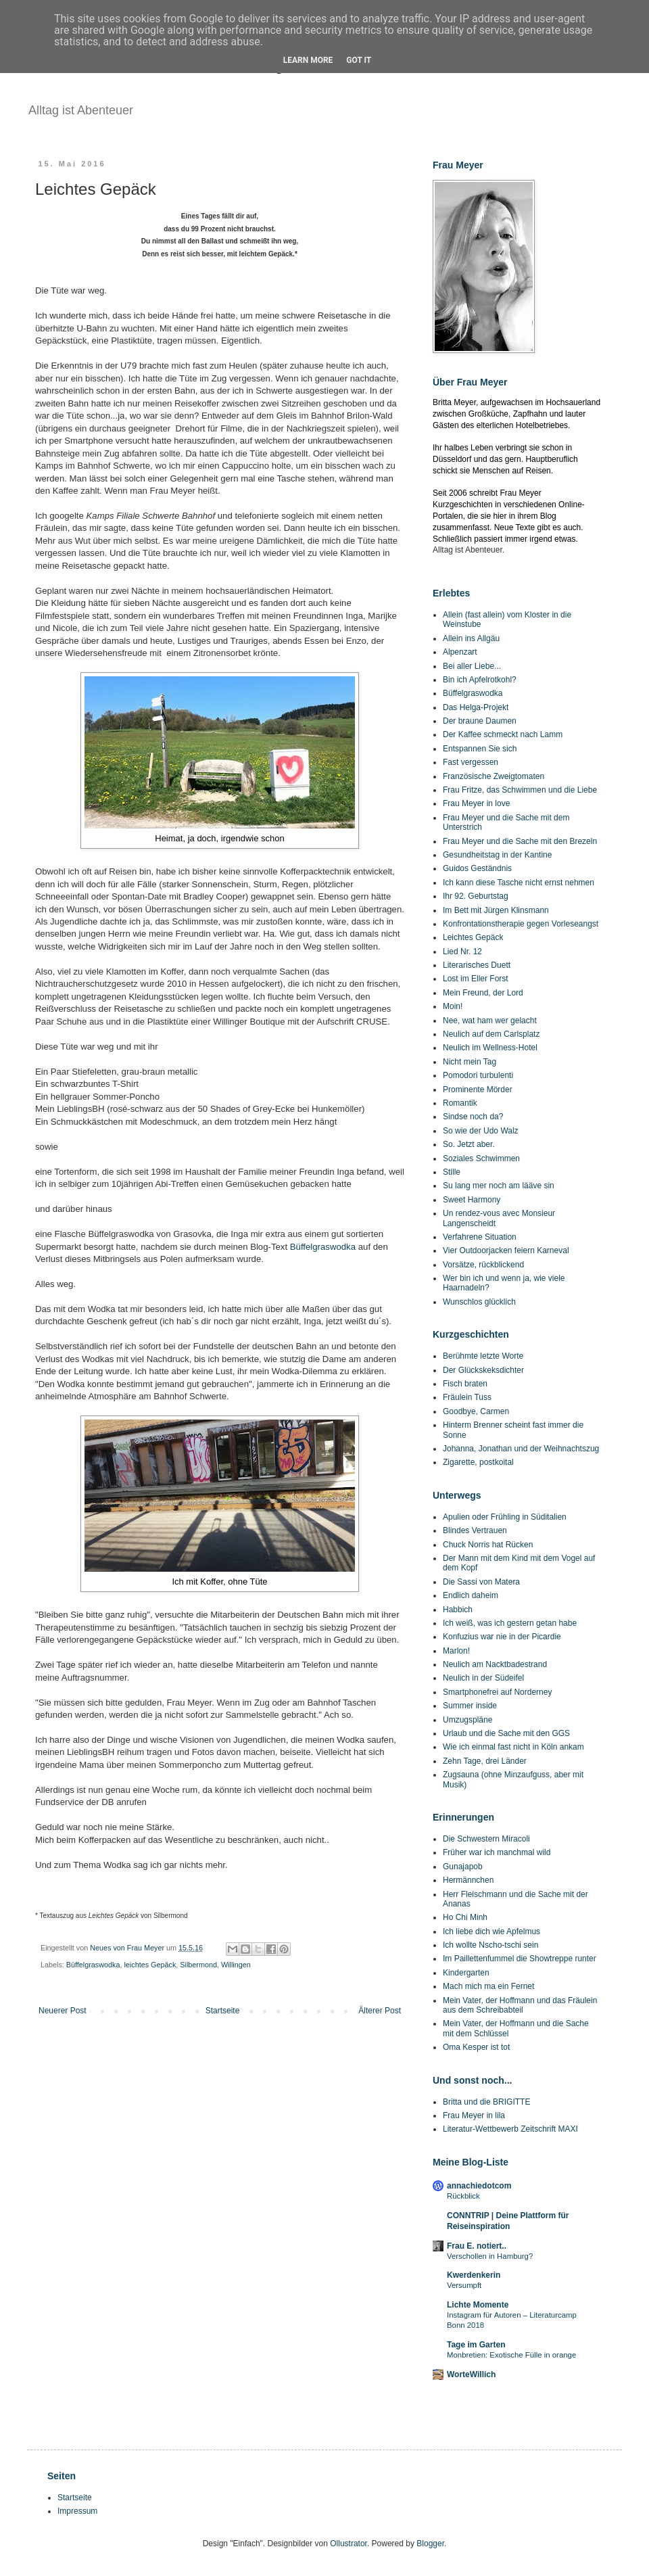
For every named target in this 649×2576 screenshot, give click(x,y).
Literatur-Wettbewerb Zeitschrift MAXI (510, 2129)
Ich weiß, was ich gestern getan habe (510, 1623)
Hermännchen (468, 1880)
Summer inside (470, 1705)
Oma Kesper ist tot (476, 2047)
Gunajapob (463, 1866)
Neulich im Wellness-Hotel (490, 1047)
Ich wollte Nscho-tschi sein (490, 1945)
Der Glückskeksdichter (483, 1370)
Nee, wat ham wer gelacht (490, 1020)
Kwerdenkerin (473, 2275)
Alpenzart (460, 652)
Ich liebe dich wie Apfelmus (491, 1931)
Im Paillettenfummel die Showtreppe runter (519, 1958)
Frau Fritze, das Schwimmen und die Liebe (520, 790)
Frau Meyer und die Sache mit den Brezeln (520, 841)
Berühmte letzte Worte (483, 1356)
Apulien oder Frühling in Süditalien (505, 1517)
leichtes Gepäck (150, 1965)
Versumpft (464, 2285)
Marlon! (456, 1651)
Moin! (452, 1006)
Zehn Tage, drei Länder (485, 1761)
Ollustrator (348, 2543)
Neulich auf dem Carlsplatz (491, 1034)
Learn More (308, 60)
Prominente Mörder (477, 1089)
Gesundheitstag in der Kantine (497, 855)
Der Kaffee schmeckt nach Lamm (502, 734)
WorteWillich (471, 2374)
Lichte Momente (477, 2305)
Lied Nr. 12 (462, 951)
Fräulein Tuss (467, 1397)
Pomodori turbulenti (478, 1075)
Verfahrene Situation (479, 1237)
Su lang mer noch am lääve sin (498, 1185)
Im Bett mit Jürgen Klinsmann (496, 910)
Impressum (77, 2511)
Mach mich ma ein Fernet (488, 1986)
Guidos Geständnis (477, 868)
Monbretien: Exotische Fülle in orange (511, 2355)
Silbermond (198, 1965)
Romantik (460, 1103)
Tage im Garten (476, 2344)
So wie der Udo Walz (481, 1130)
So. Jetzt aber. (469, 1144)
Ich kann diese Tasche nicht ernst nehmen (518, 882)
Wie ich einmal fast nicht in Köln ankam (513, 1747)
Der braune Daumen (479, 721)
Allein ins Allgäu (471, 638)
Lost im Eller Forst (475, 978)
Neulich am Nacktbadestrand (495, 1664)
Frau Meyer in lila (474, 2115)
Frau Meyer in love (476, 803)
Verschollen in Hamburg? (490, 2256)
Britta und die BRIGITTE (486, 2102)
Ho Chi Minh (465, 1917)
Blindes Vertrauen (475, 1530)
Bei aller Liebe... (472, 666)
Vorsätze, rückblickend (483, 1264)
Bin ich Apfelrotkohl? (479, 679)
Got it (358, 60)
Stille (451, 1172)
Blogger (430, 2543)
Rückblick (463, 2196)
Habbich (458, 1609)
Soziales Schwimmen (481, 1158)
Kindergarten (466, 1972)
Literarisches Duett (476, 965)
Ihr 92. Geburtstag (475, 896)
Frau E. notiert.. (476, 2246)
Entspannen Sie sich (479, 748)
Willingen (236, 1965)
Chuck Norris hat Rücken (488, 1544)
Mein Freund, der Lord (483, 993)
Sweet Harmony (471, 1199)
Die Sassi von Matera (481, 1582)
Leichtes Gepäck (473, 937)
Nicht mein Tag (469, 1062)
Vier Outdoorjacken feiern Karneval (506, 1250)
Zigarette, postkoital (478, 1462)
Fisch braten (465, 1383)
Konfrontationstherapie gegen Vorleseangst (520, 924)
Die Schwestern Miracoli (486, 1839)
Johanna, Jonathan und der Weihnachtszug (521, 1448)
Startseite (223, 2010)
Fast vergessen (470, 762)
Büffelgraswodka (323, 1247)
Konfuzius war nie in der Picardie (502, 1636)
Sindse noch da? (473, 1116)
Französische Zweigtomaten (493, 776)
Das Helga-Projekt (475, 707)
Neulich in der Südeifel (483, 1678)
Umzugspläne (467, 1720)
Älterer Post (379, 2010)
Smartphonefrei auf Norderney (497, 1692)
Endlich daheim (470, 1595)
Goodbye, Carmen (476, 1411)
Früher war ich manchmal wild (496, 1852)
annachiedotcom (479, 2186)
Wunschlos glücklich (479, 1302)
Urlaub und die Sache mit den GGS (506, 1733)
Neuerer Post (63, 2010)
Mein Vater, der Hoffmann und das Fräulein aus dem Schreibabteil (520, 2005)
